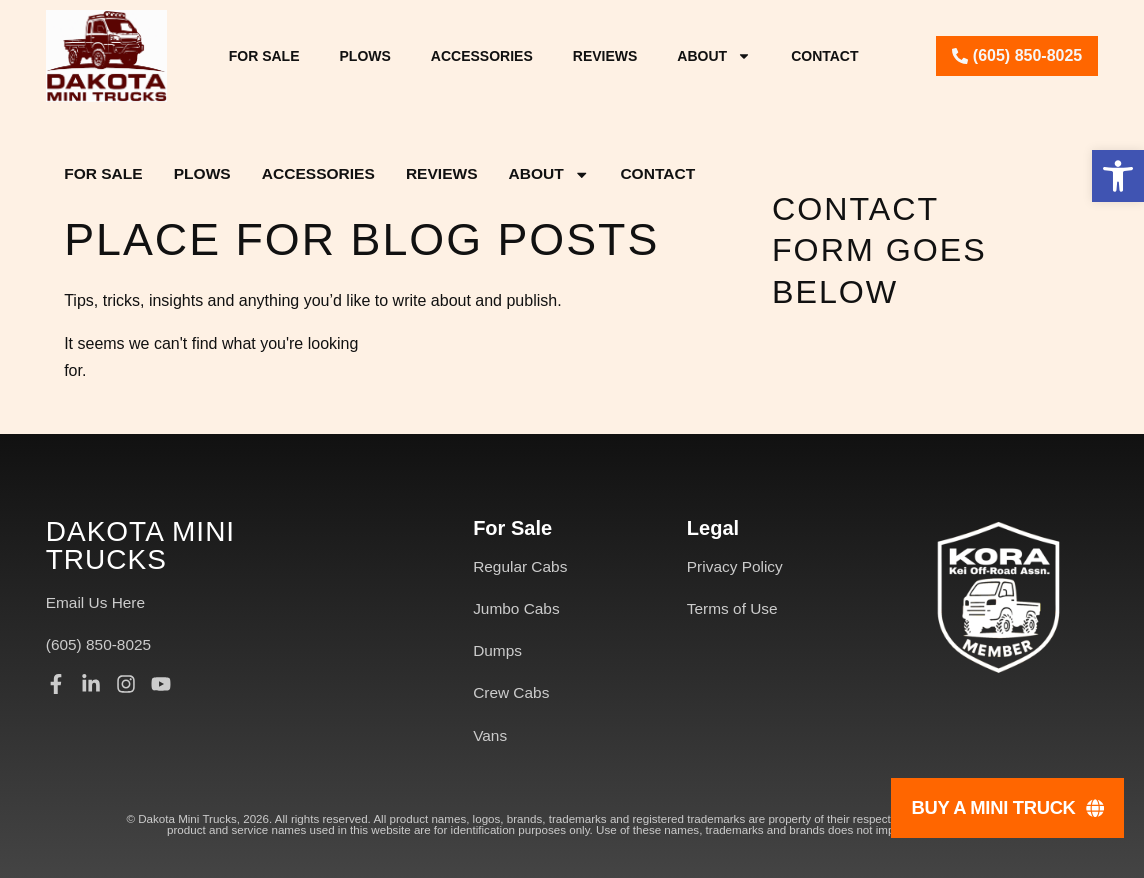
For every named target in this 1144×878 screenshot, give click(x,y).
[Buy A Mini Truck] (1007, 808)
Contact (824, 56)
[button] (1118, 176)
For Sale (264, 56)
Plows (365, 56)
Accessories (482, 56)
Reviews (605, 56)
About (714, 56)
